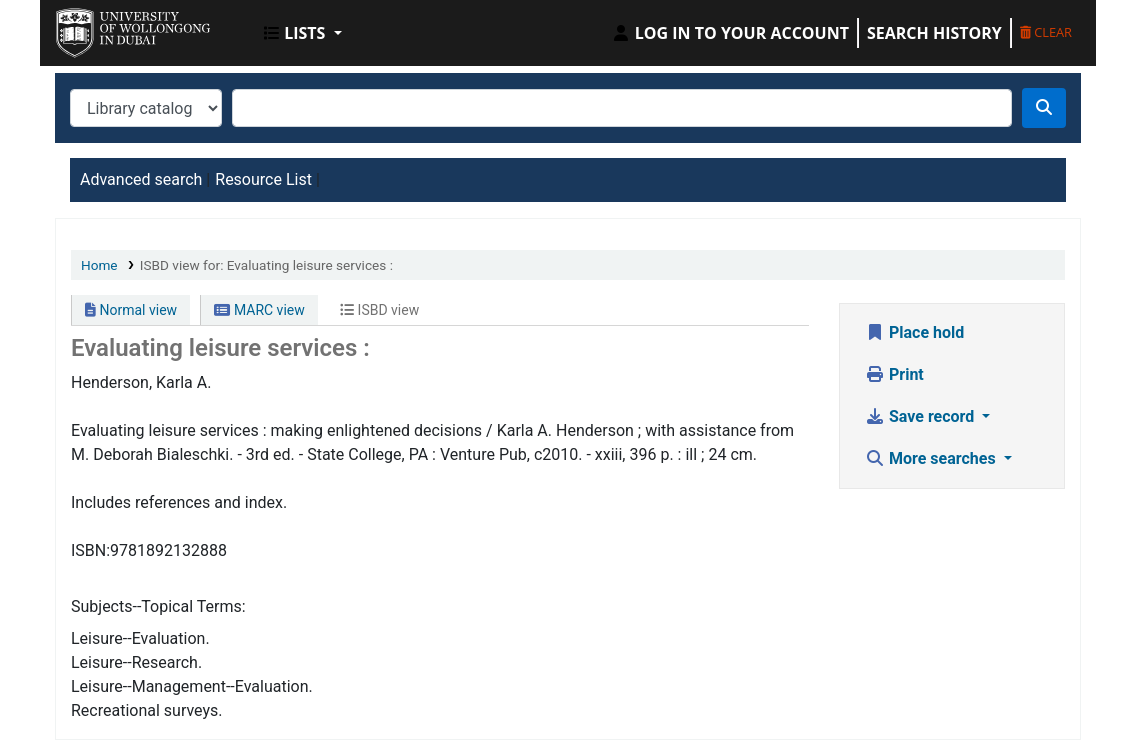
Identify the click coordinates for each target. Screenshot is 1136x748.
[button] (303, 33)
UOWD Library (106, 28)
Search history (934, 33)
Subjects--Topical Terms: (158, 606)
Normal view (131, 310)
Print (894, 374)
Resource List (263, 179)
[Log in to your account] (730, 33)
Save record (921, 416)
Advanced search (141, 179)
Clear (1046, 32)
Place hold (914, 332)
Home (99, 265)
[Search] (1044, 108)
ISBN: (90, 550)
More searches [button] (932, 458)
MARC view (259, 310)
